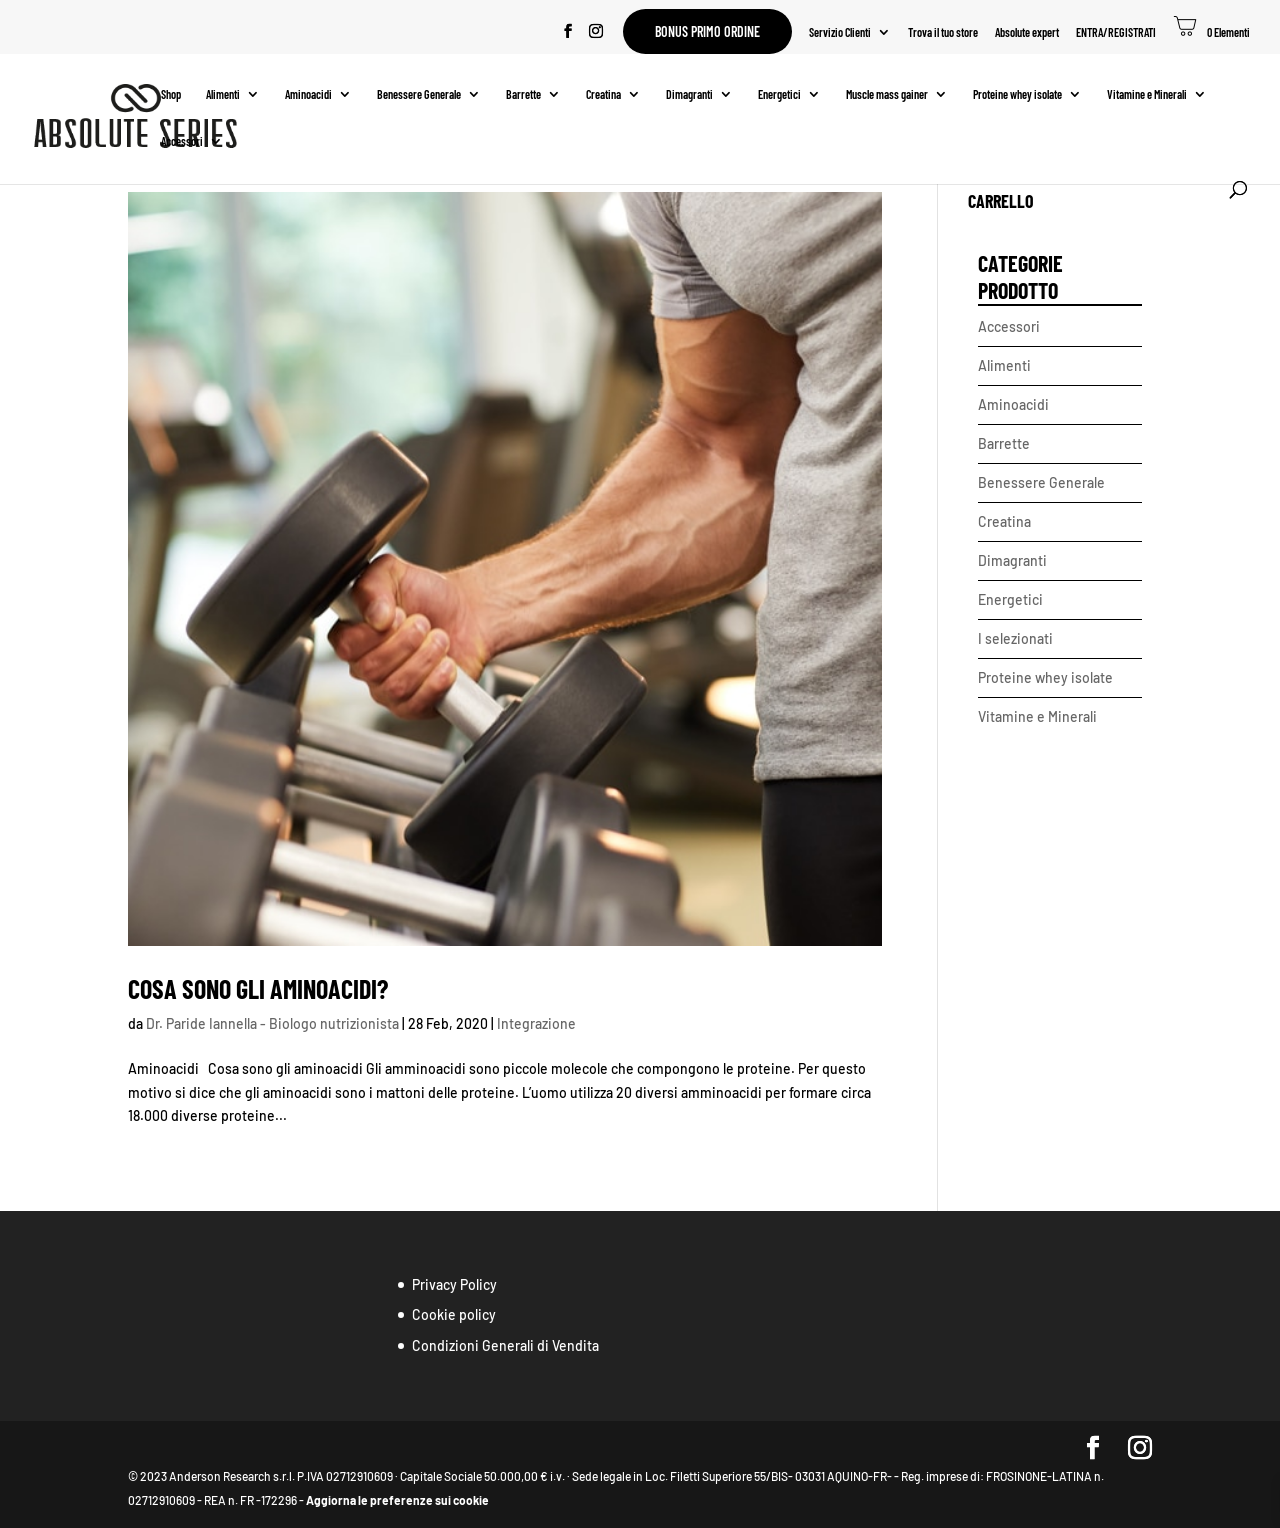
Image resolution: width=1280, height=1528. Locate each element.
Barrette (523, 94)
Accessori (182, 141)
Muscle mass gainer (887, 94)
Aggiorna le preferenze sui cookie (397, 1500)
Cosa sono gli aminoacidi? (258, 988)
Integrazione (536, 1023)
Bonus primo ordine (707, 31)
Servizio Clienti (840, 32)
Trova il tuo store (943, 32)
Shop (171, 94)
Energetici (779, 94)
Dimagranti (689, 94)
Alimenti (223, 94)
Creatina (603, 94)
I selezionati (1015, 638)
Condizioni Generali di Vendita (505, 1345)
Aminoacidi (308, 94)
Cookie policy (454, 1314)
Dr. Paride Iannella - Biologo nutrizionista (272, 1023)
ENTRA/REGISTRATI (1116, 32)
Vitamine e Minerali (1147, 94)
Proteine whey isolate (1017, 94)
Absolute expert (1027, 32)
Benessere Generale (419, 94)
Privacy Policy (454, 1284)
